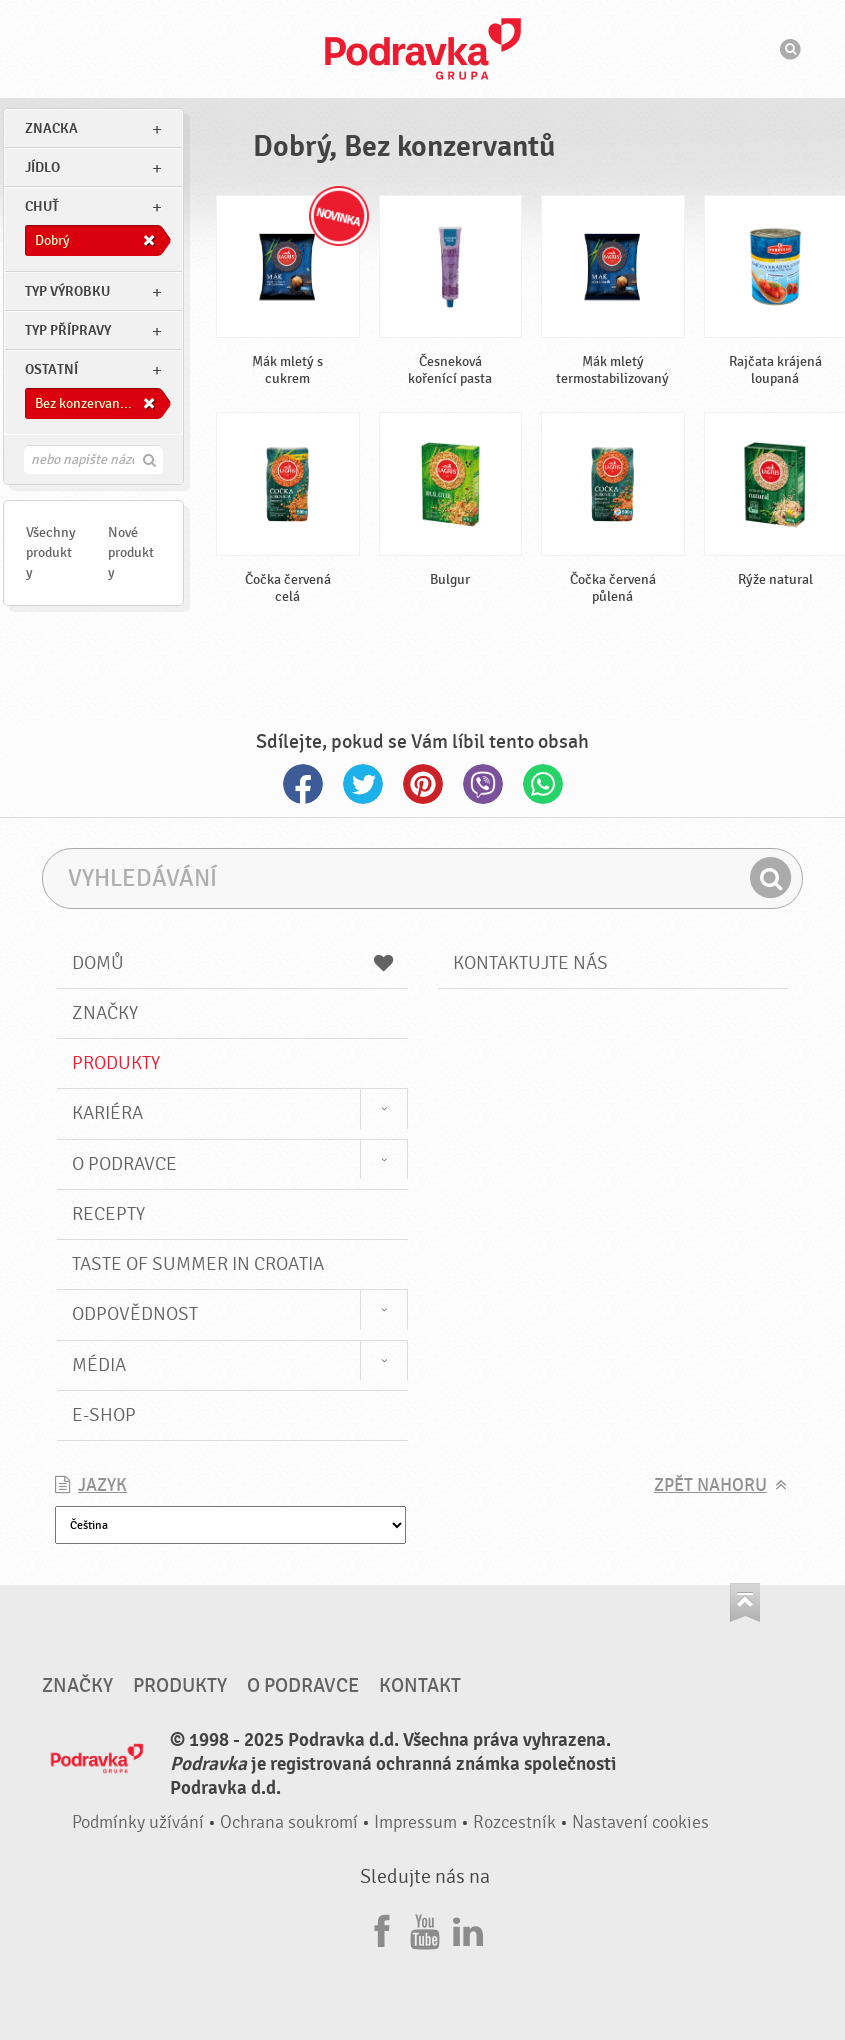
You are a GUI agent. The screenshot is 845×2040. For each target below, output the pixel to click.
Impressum (415, 1822)
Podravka (423, 49)
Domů (232, 963)
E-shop (104, 1415)
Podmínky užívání (138, 1822)
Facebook (303, 784)
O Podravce (124, 1164)
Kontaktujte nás (530, 963)
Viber (483, 784)
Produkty (116, 1063)
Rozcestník (514, 1822)
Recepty (108, 1214)
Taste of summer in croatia (198, 1264)
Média (99, 1365)
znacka (51, 128)
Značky (105, 1013)
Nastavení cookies (640, 1822)
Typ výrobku (67, 291)
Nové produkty (131, 552)
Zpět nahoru (710, 1485)
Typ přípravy (68, 330)
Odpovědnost (135, 1314)
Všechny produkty (51, 552)
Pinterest (423, 784)
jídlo (42, 167)
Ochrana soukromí (289, 1822)
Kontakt (420, 1686)
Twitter (363, 784)
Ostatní (51, 369)
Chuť (42, 206)
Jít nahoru (745, 1602)
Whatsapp (543, 784)
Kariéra (107, 1113)
